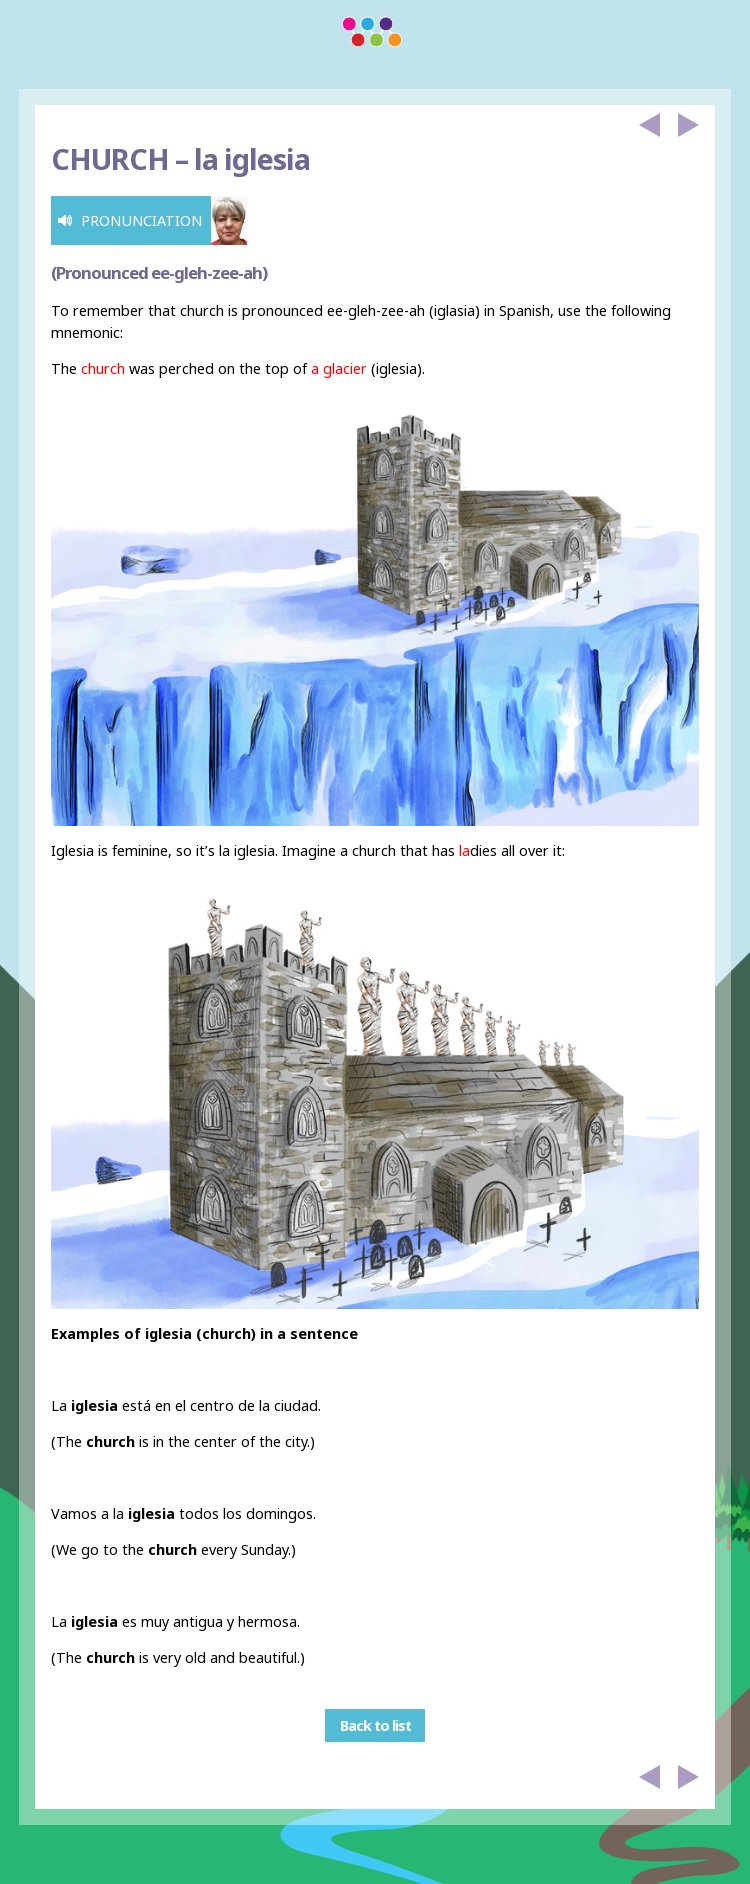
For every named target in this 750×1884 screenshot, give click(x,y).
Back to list (375, 1725)
